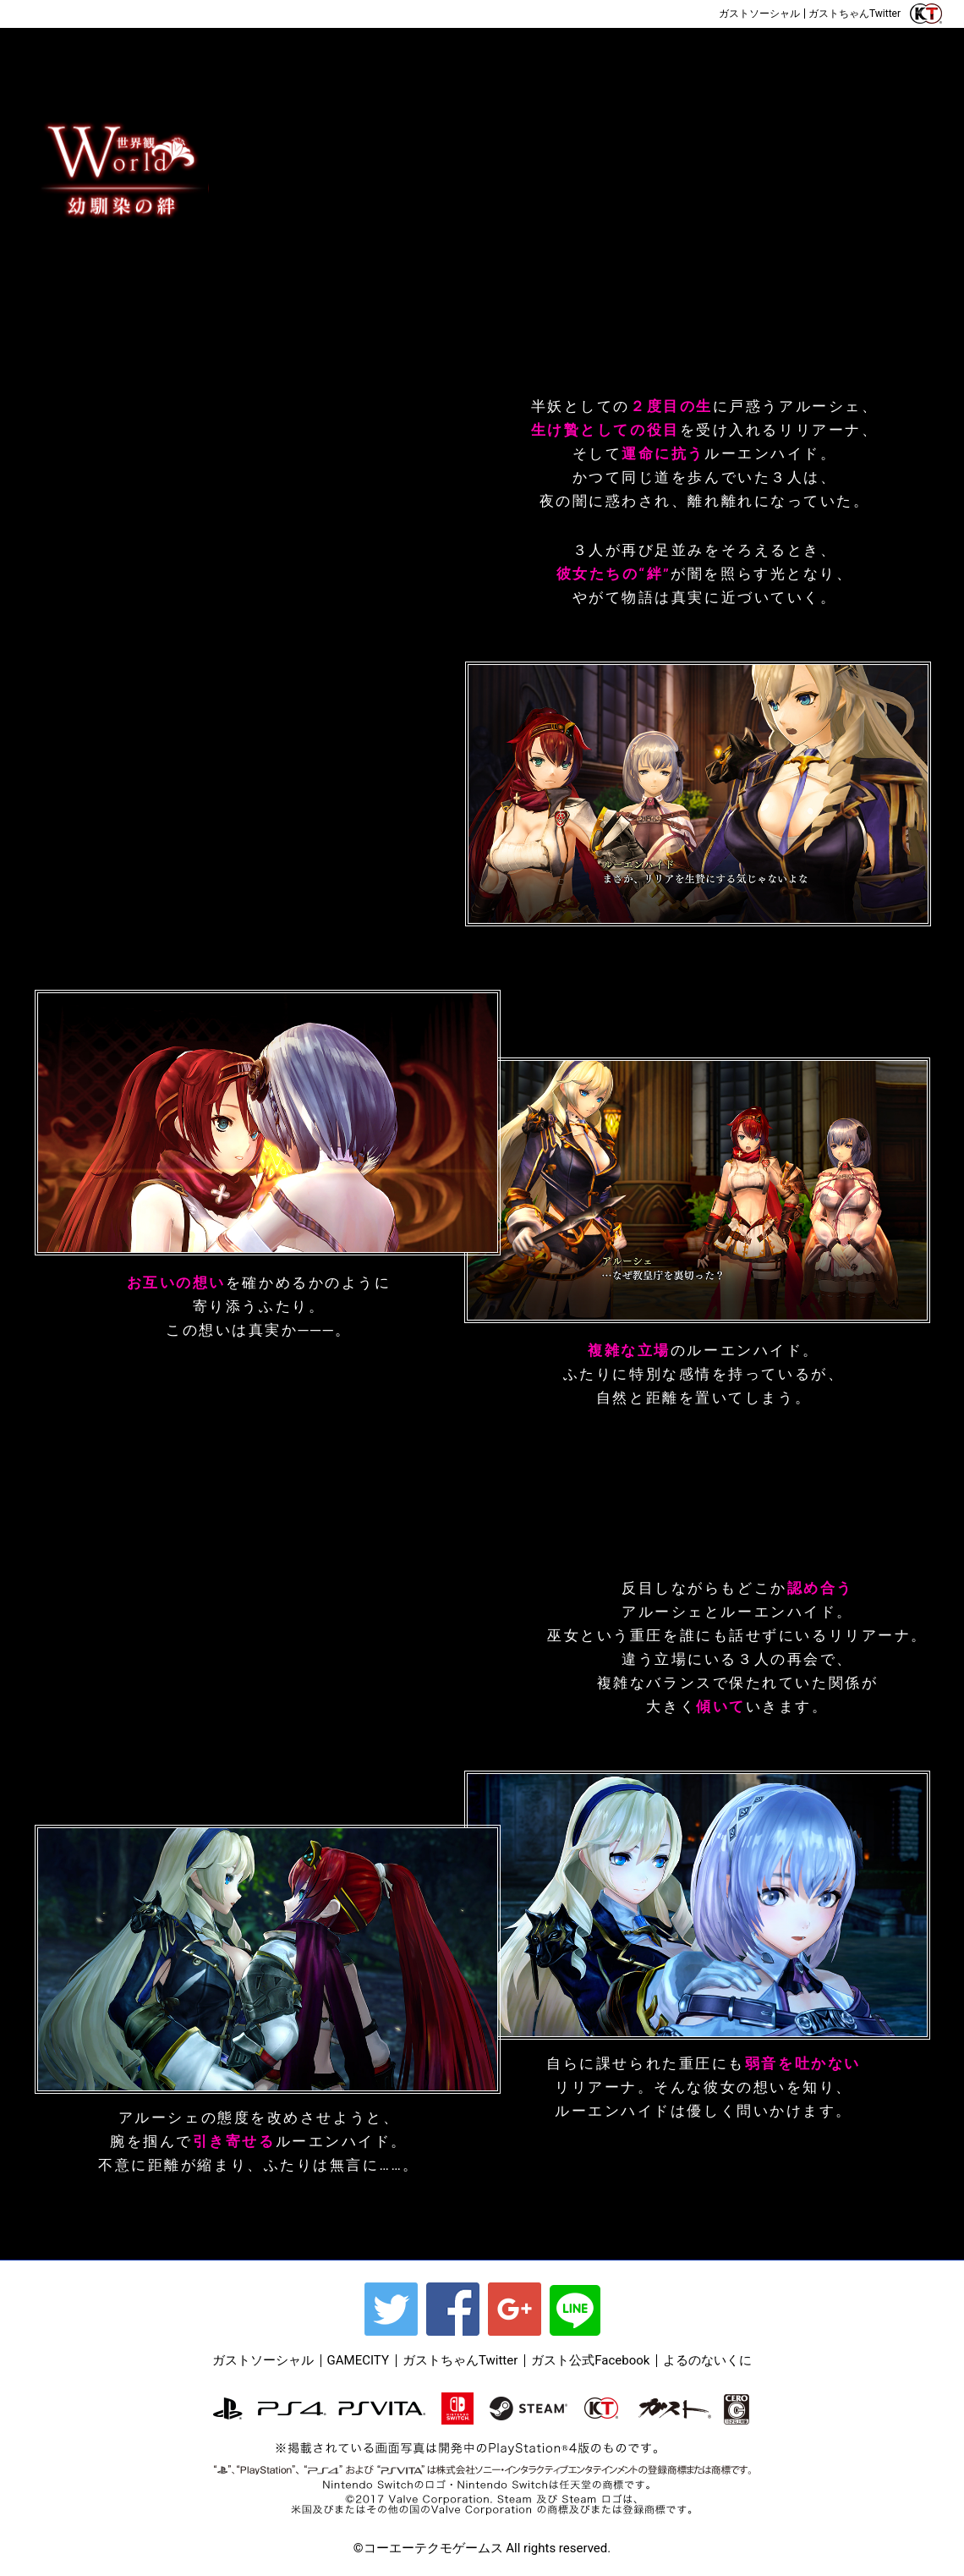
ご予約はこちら (97, 14)
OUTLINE (166, 53)
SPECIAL (763, 53)
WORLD (276, 53)
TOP (63, 53)
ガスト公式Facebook (590, 2360)
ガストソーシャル (759, 13)
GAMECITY (358, 2360)
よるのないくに (707, 2360)
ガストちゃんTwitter (854, 13)
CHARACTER (403, 53)
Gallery (648, 53)
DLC (888, 53)
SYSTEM (538, 53)
